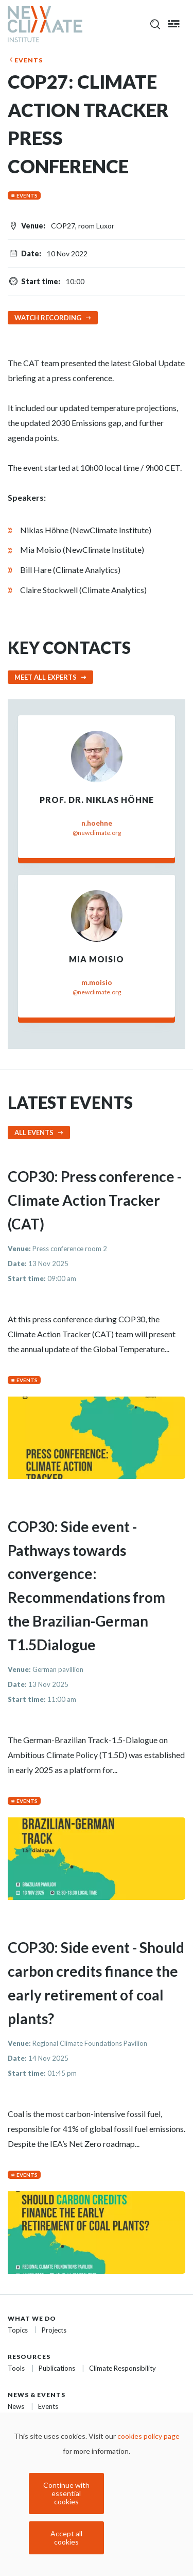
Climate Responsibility (122, 2368)
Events (28, 60)
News (16, 2406)
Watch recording (47, 318)
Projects (54, 2330)
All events (34, 1132)
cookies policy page (148, 2436)
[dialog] (96, 2494)
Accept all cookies (66, 2537)
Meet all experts (45, 677)
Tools (16, 2368)
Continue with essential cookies (66, 2493)
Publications (57, 2368)
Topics (18, 2330)
